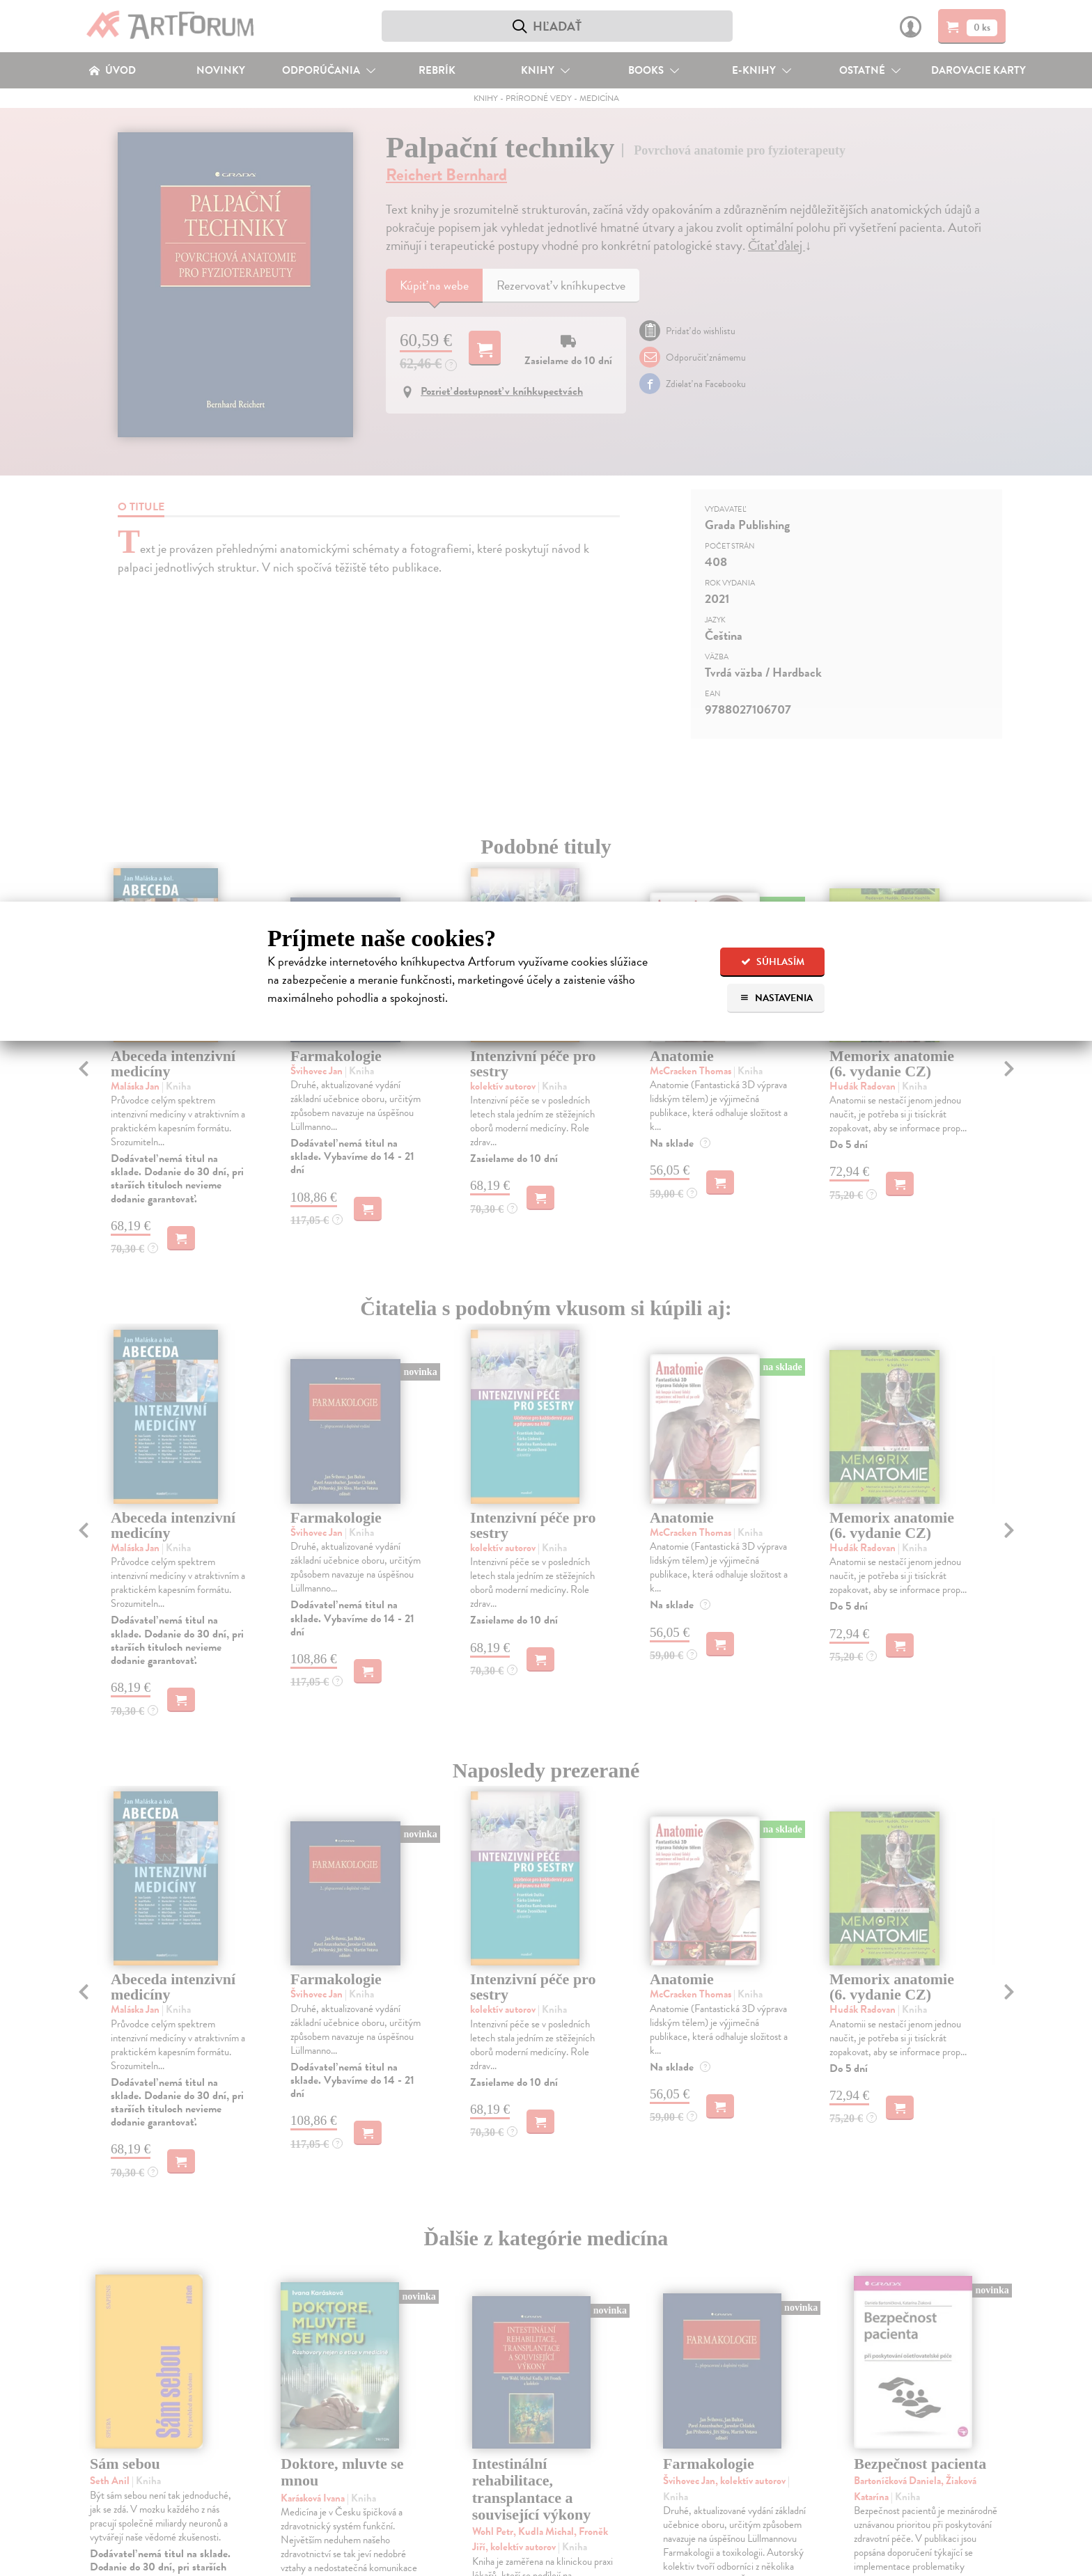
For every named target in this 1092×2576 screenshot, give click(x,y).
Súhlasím (772, 962)
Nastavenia (776, 998)
